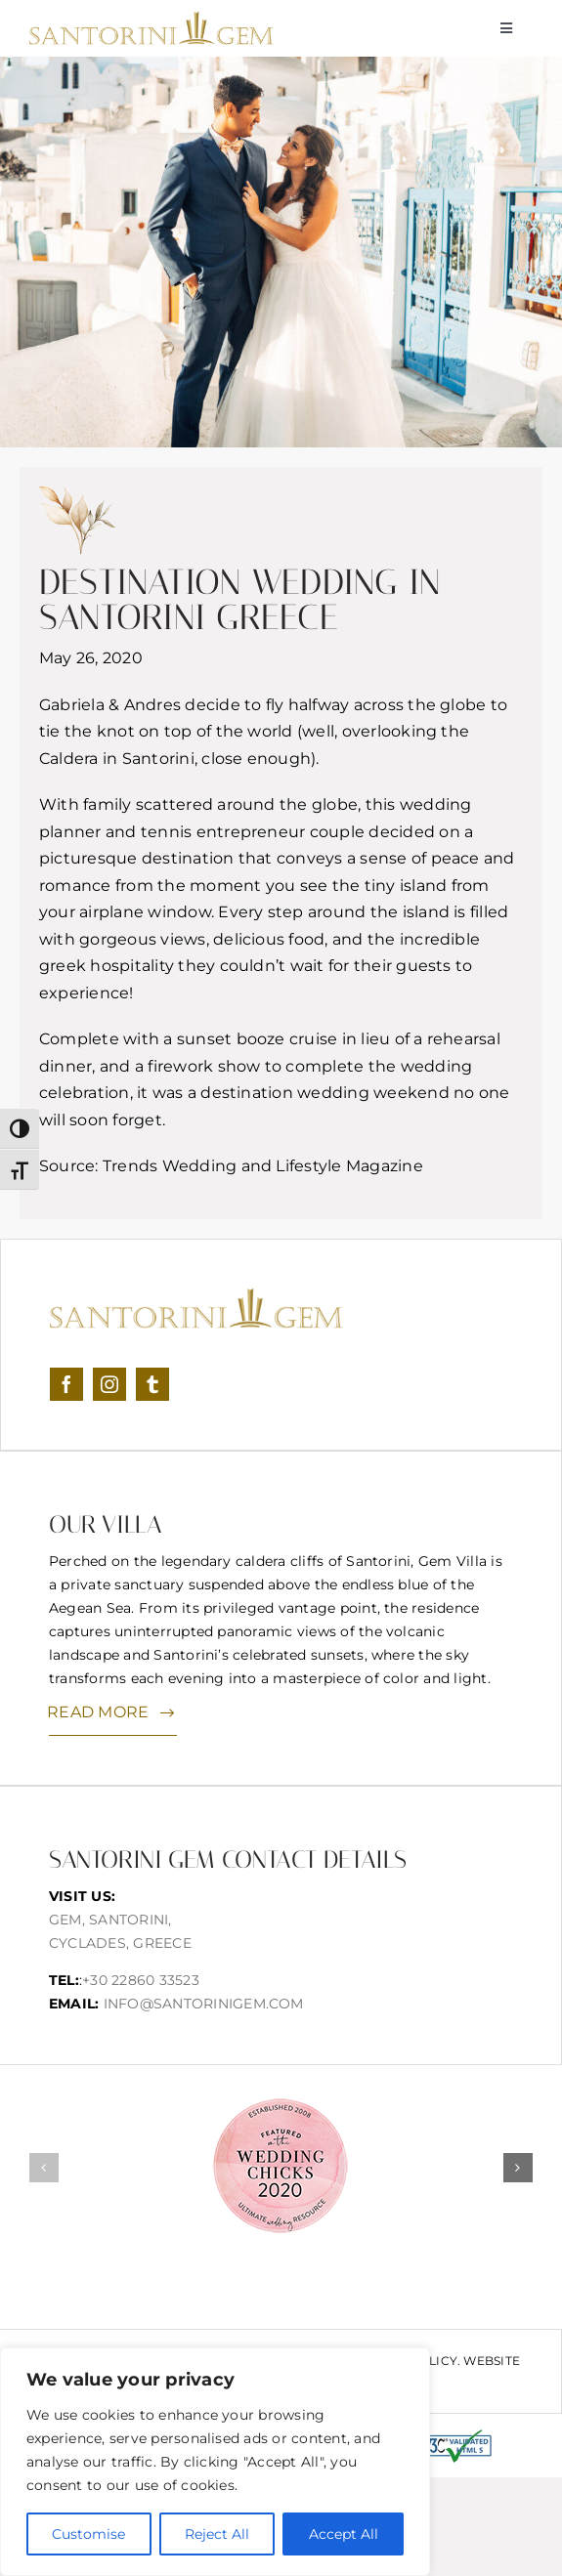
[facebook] (66, 1384)
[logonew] (151, 19)
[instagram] (109, 1384)
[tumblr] (152, 1384)
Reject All (217, 2534)
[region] (215, 2461)
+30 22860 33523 (140, 1980)
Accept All (343, 2534)
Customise (88, 2534)
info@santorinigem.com (204, 2003)
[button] (44, 2167)
